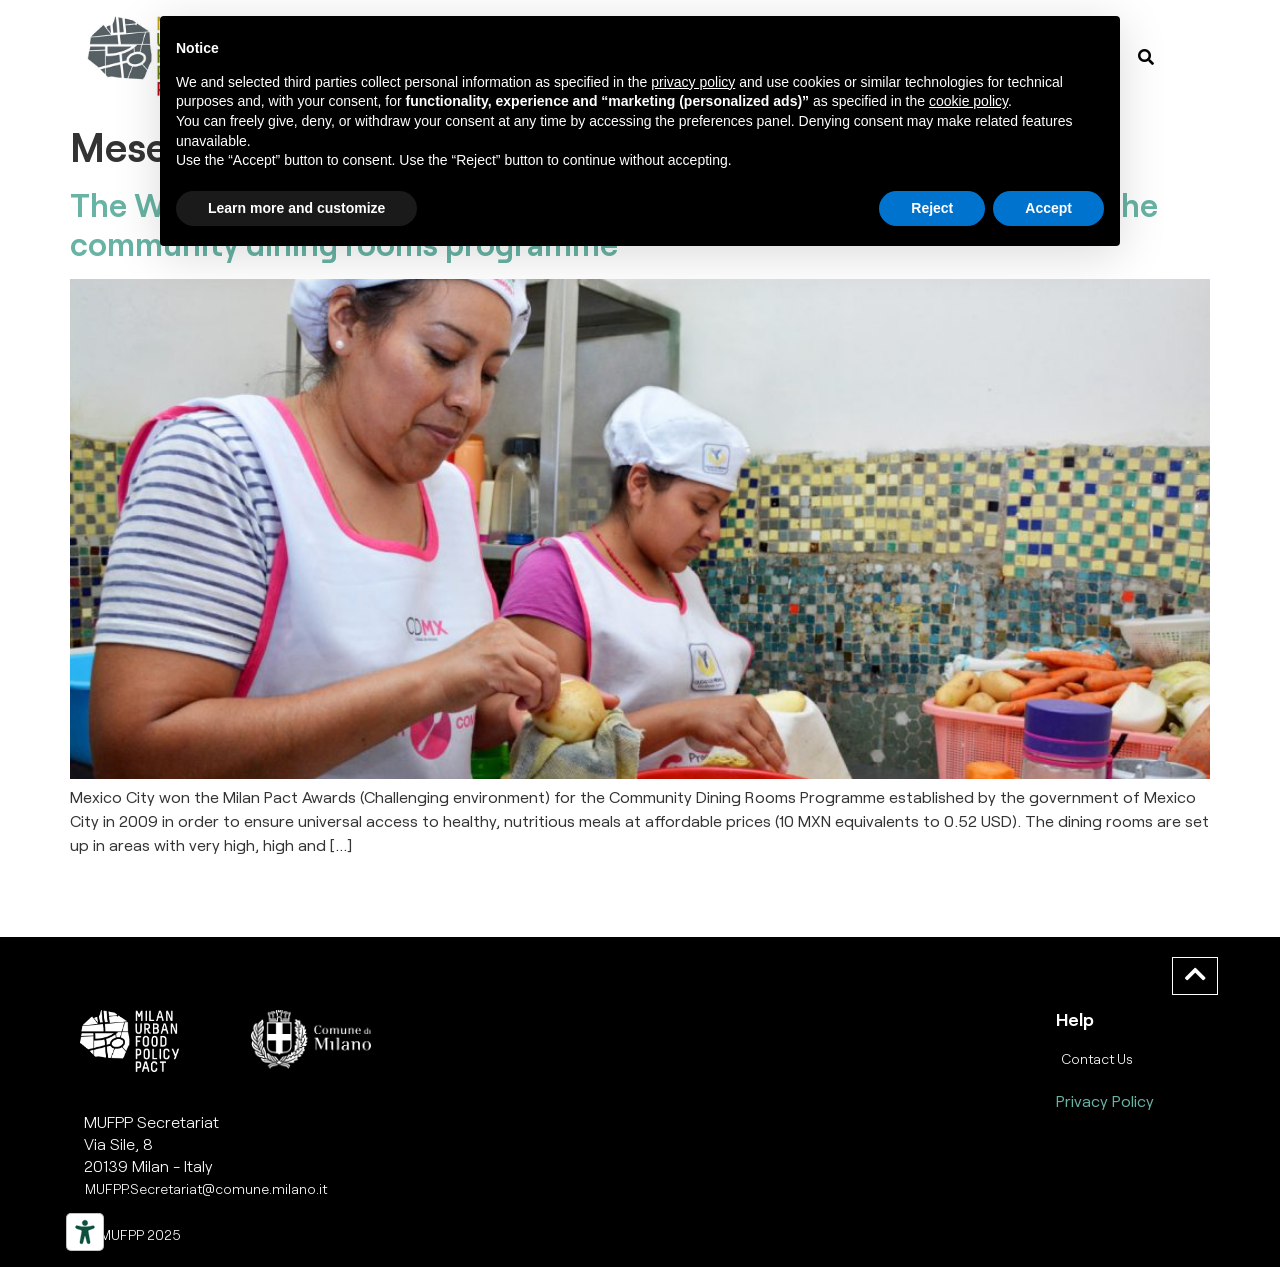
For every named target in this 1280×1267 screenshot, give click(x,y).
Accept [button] (1048, 208)
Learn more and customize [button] (296, 208)
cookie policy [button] (968, 101)
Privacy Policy (1105, 1100)
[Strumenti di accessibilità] (85, 1232)
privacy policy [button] (693, 82)
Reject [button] (932, 208)
